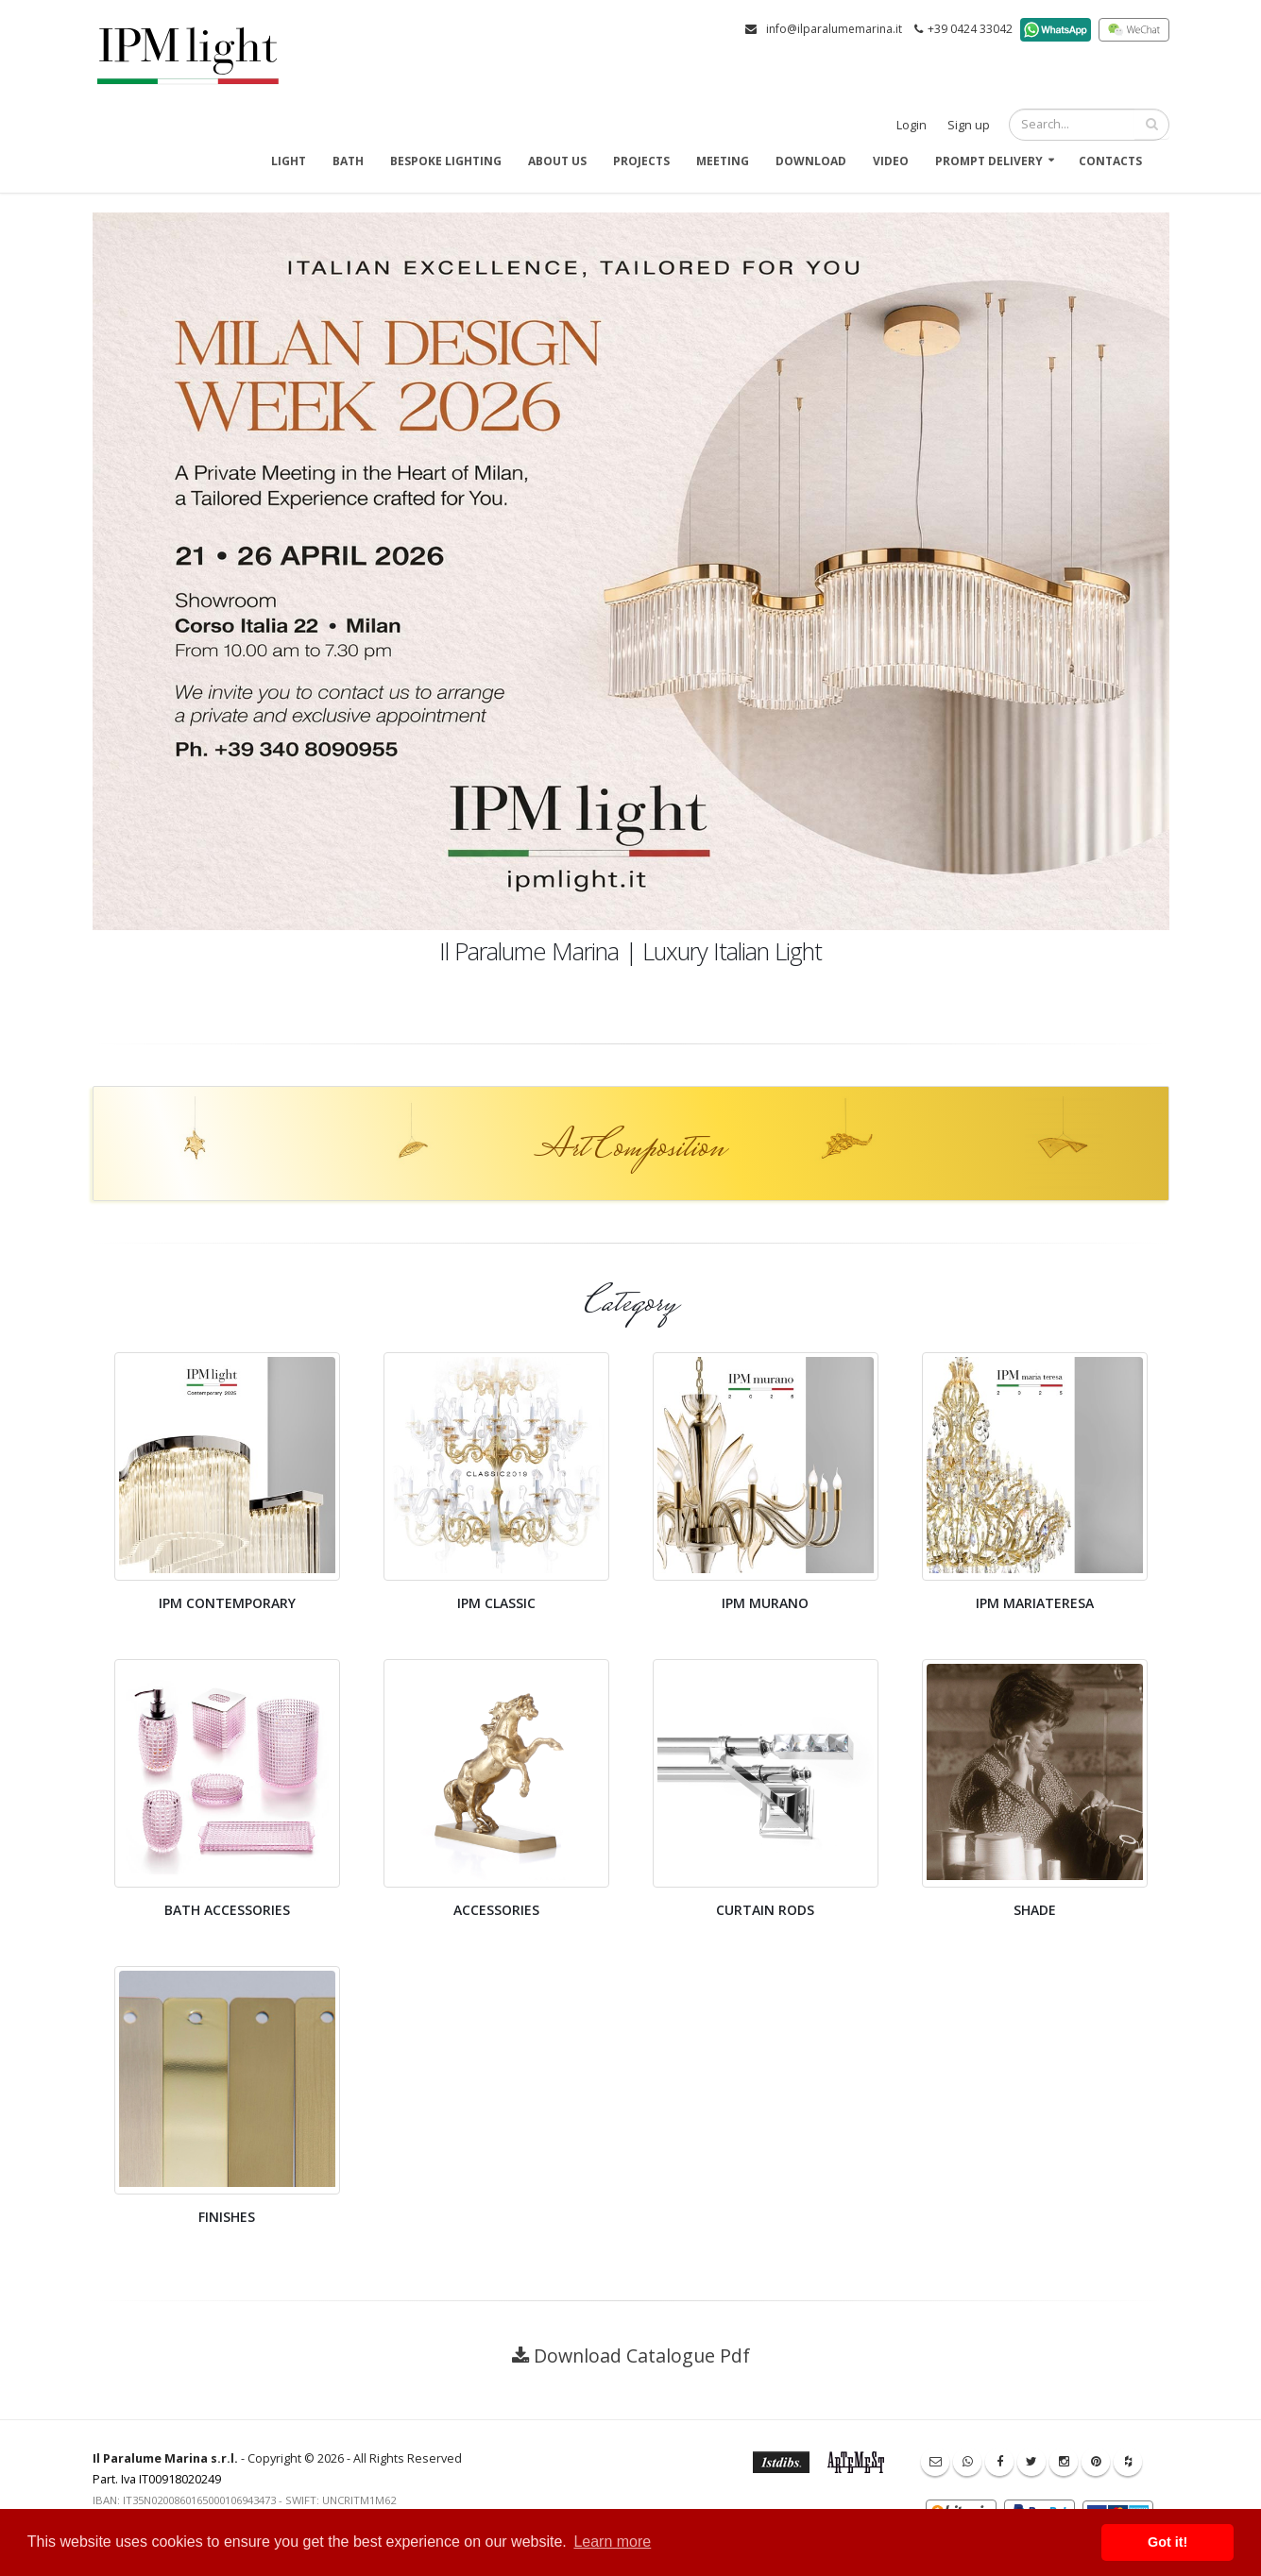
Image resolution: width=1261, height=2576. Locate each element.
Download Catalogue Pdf (642, 2355)
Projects (641, 161)
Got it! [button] (1167, 2542)
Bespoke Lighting (446, 161)
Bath (348, 161)
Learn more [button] (612, 2542)
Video (891, 161)
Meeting (722, 161)
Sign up (968, 125)
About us (557, 161)
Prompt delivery (989, 161)
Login (911, 125)
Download (810, 161)
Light (288, 161)
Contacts (1110, 161)
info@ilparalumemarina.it (834, 29)
